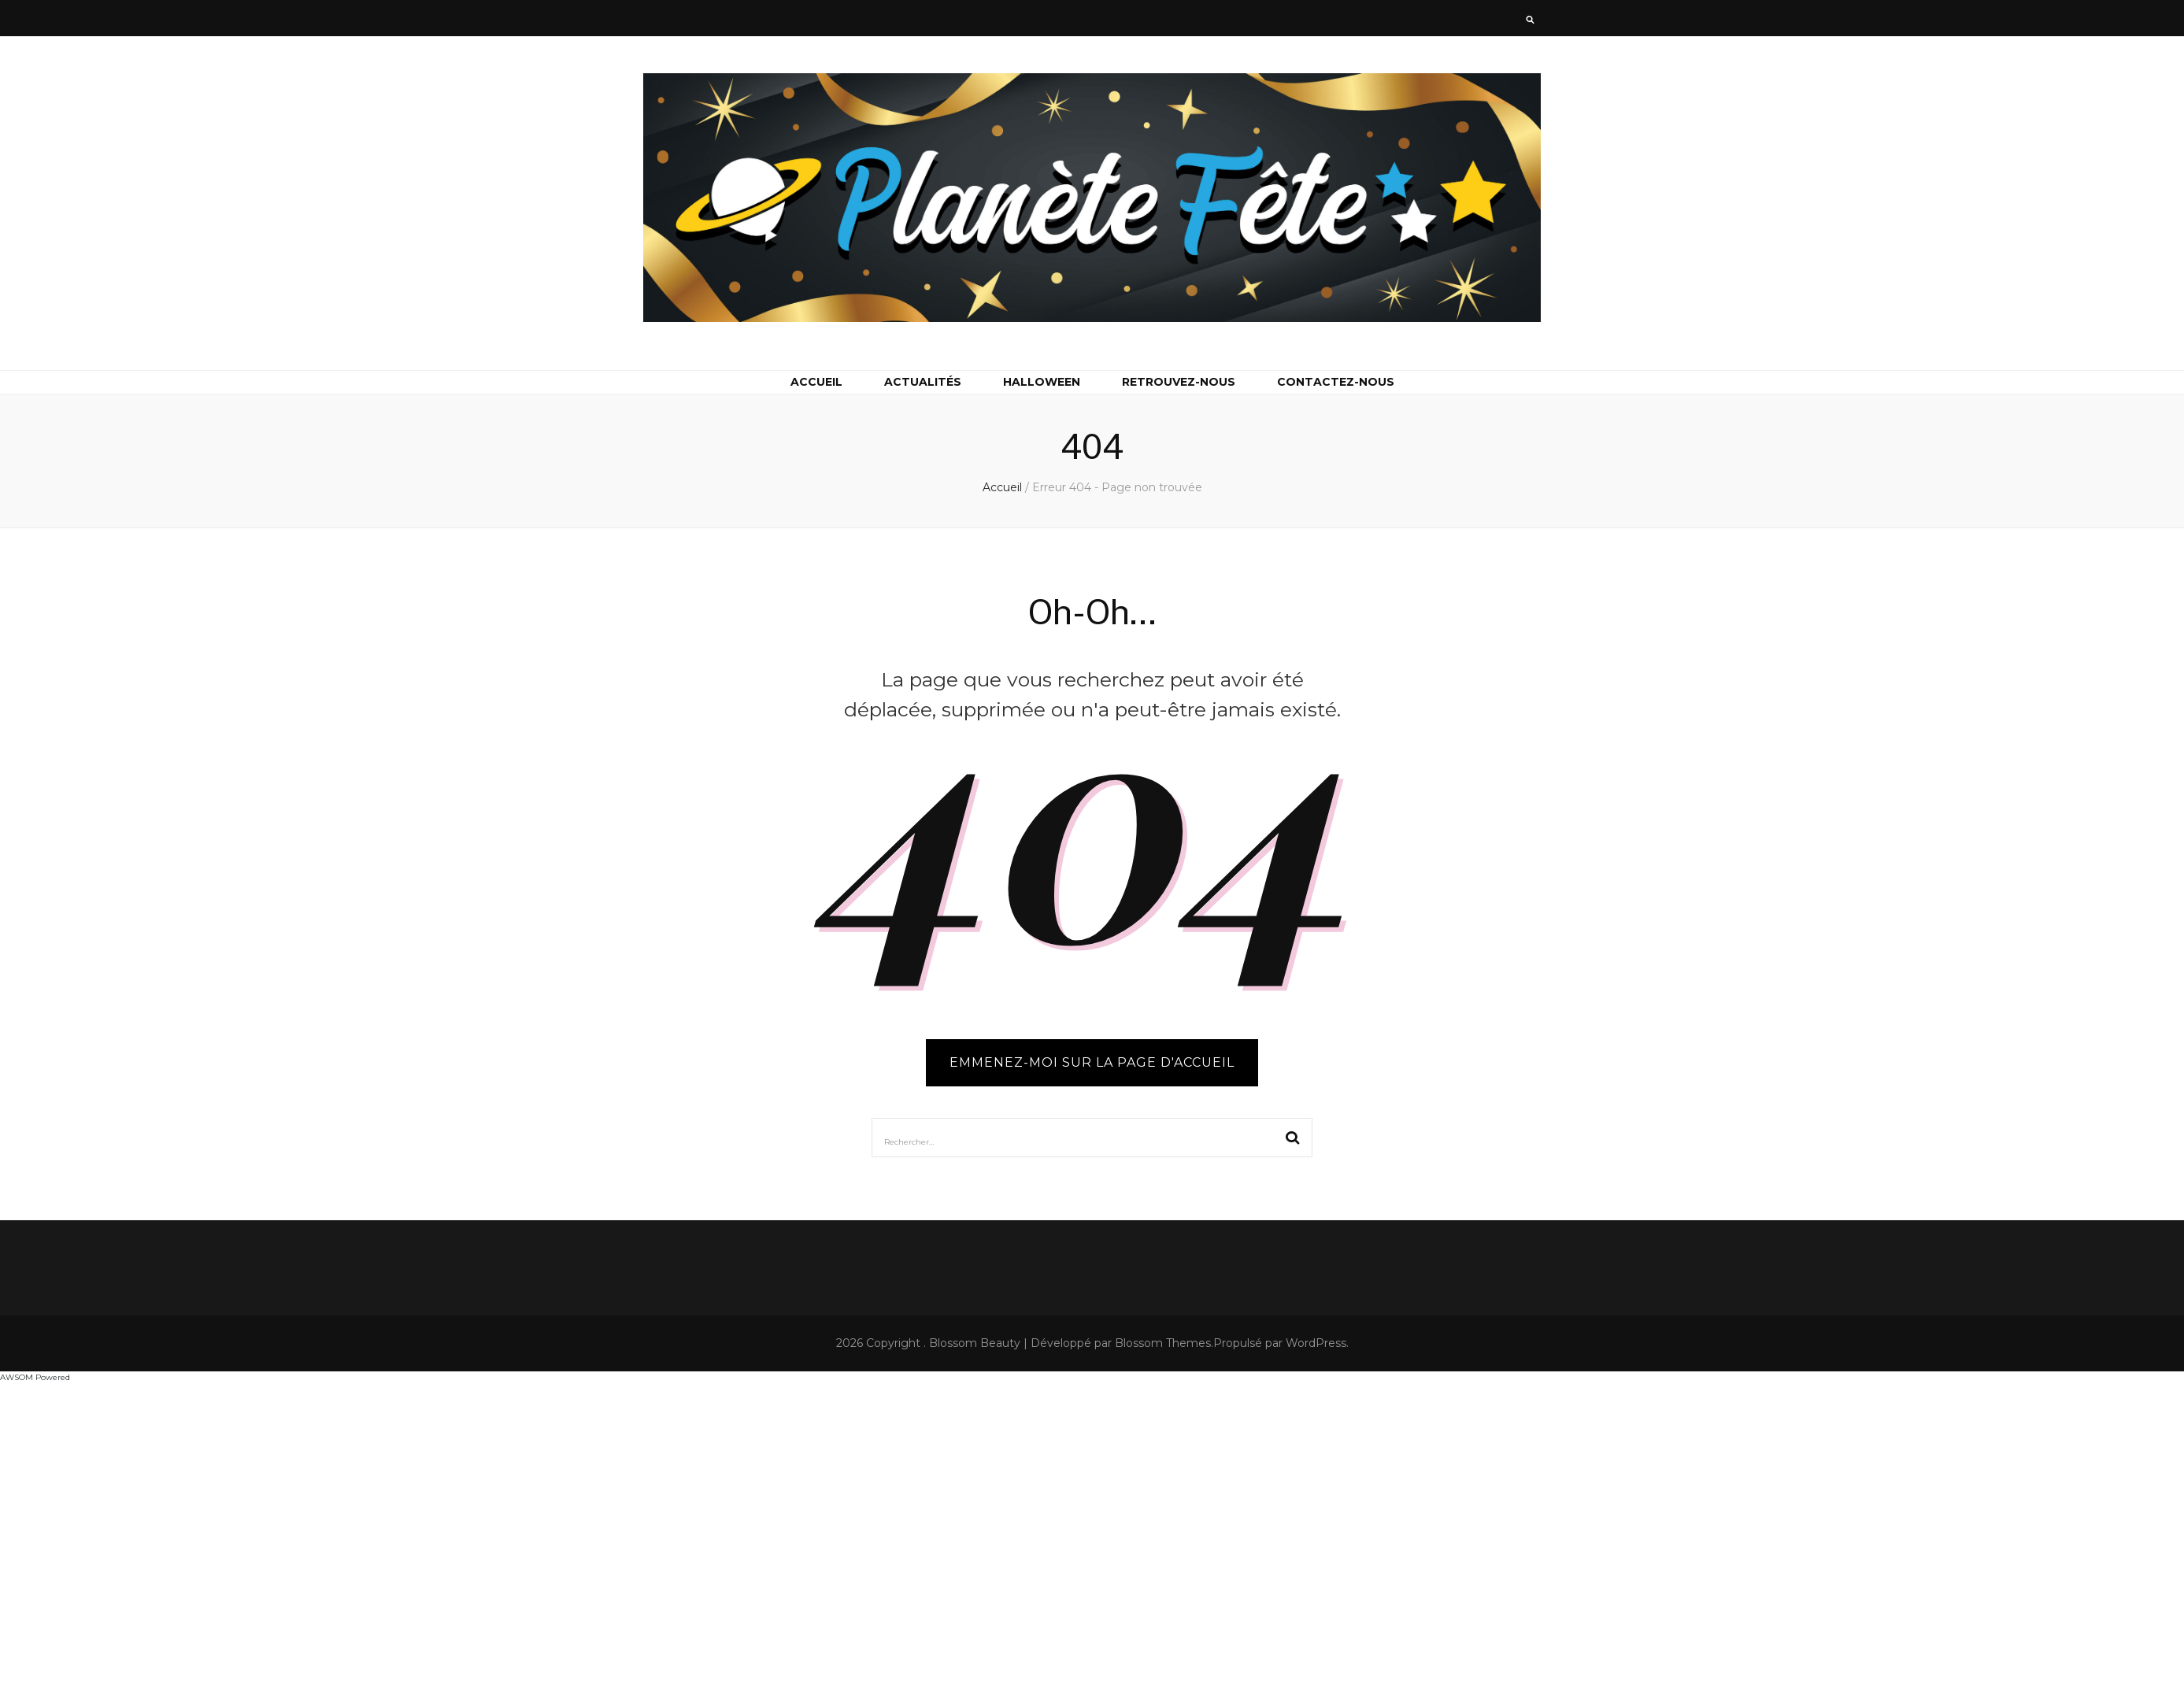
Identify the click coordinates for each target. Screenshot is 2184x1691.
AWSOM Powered (35, 1377)
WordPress (1316, 1343)
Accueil (816, 382)
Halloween (1041, 382)
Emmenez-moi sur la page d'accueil (1092, 1062)
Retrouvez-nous (1178, 382)
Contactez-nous (1335, 382)
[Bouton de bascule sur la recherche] (1530, 21)
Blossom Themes (1163, 1343)
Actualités (922, 382)
